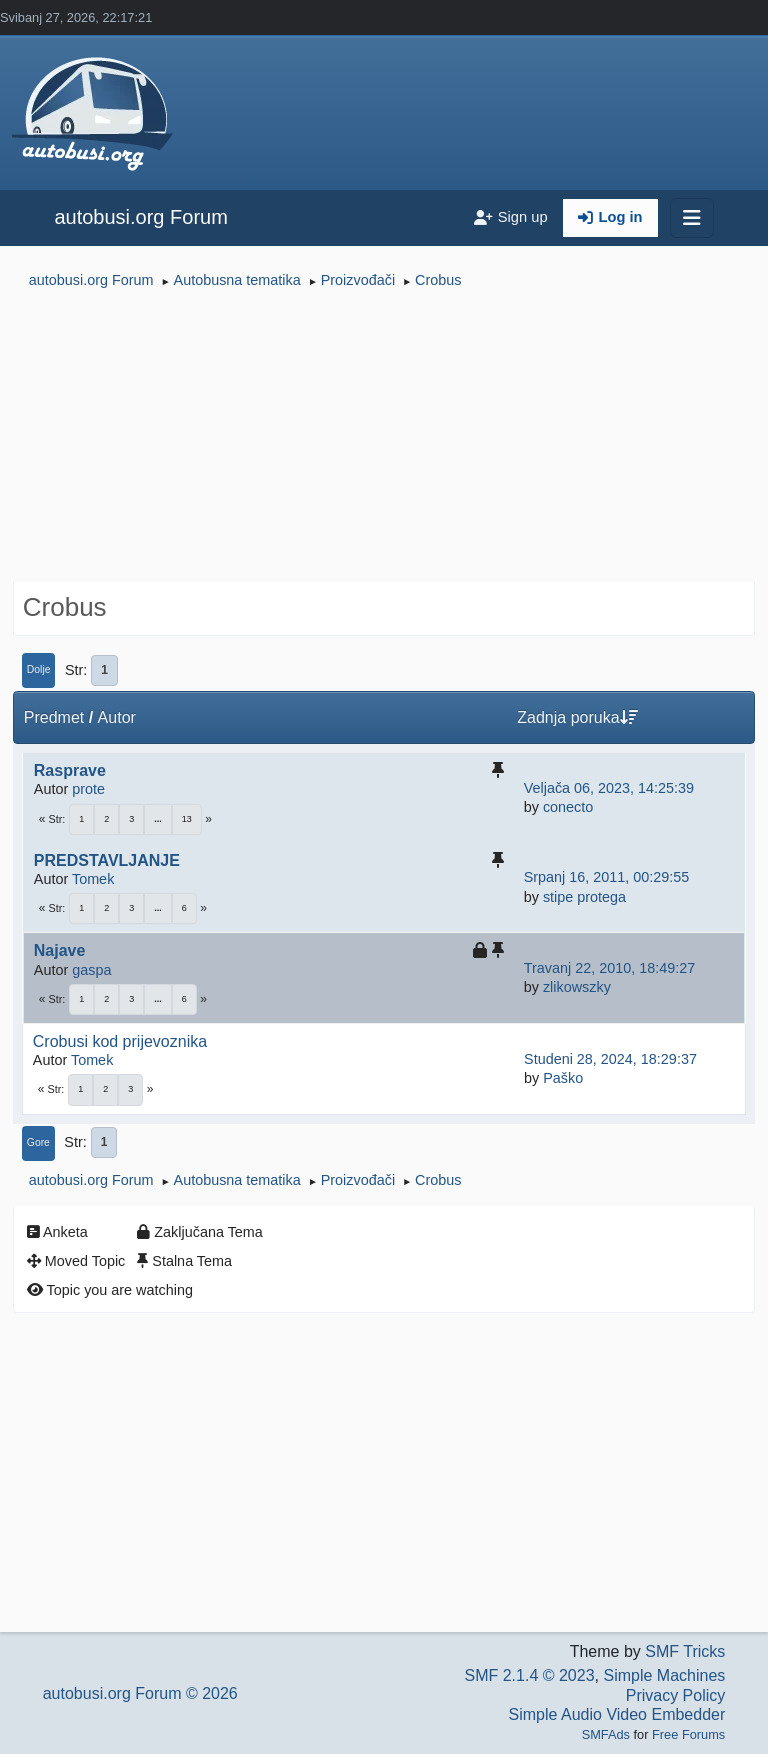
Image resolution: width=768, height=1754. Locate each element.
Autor (117, 717)
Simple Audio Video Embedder (617, 1714)
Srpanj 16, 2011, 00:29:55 (607, 877)
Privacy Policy (676, 1695)
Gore (38, 1142)
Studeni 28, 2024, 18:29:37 (610, 1059)
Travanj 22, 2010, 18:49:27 (609, 968)
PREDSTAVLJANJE (107, 860)
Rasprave (70, 770)
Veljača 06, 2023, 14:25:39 (609, 788)
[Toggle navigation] (692, 218)
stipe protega (584, 897)
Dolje (39, 669)
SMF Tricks (685, 1651)
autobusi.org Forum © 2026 (140, 1693)
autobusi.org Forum (140, 217)
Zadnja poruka (577, 717)
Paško (563, 1078)
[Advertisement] (384, 438)
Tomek (93, 879)
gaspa (91, 970)
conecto (568, 807)
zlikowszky (577, 987)
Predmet (54, 717)
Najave (60, 950)
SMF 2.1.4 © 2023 (529, 1675)
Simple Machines (664, 1675)
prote (88, 789)
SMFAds (606, 1734)
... (158, 819)
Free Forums (688, 1734)
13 (187, 819)
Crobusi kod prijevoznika (120, 1041)
